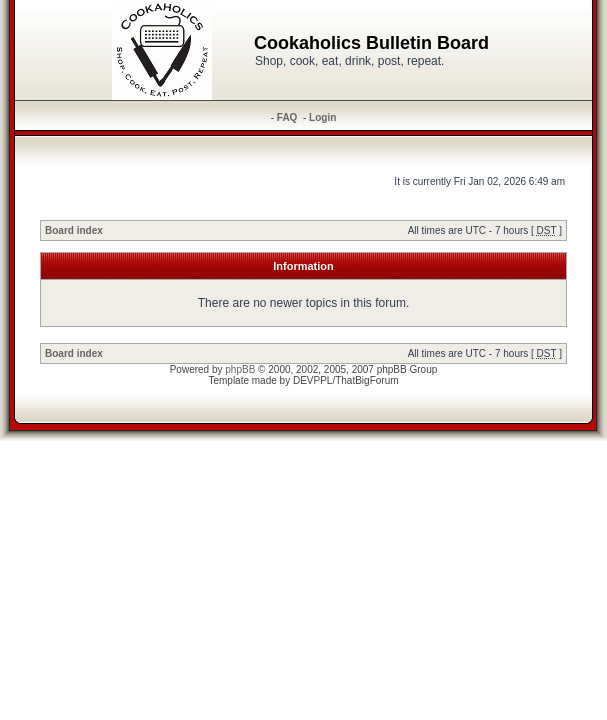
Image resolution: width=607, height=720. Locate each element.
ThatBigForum (366, 380)
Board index (74, 230)
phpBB (240, 369)
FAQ (287, 117)
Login (322, 117)
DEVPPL (312, 380)
